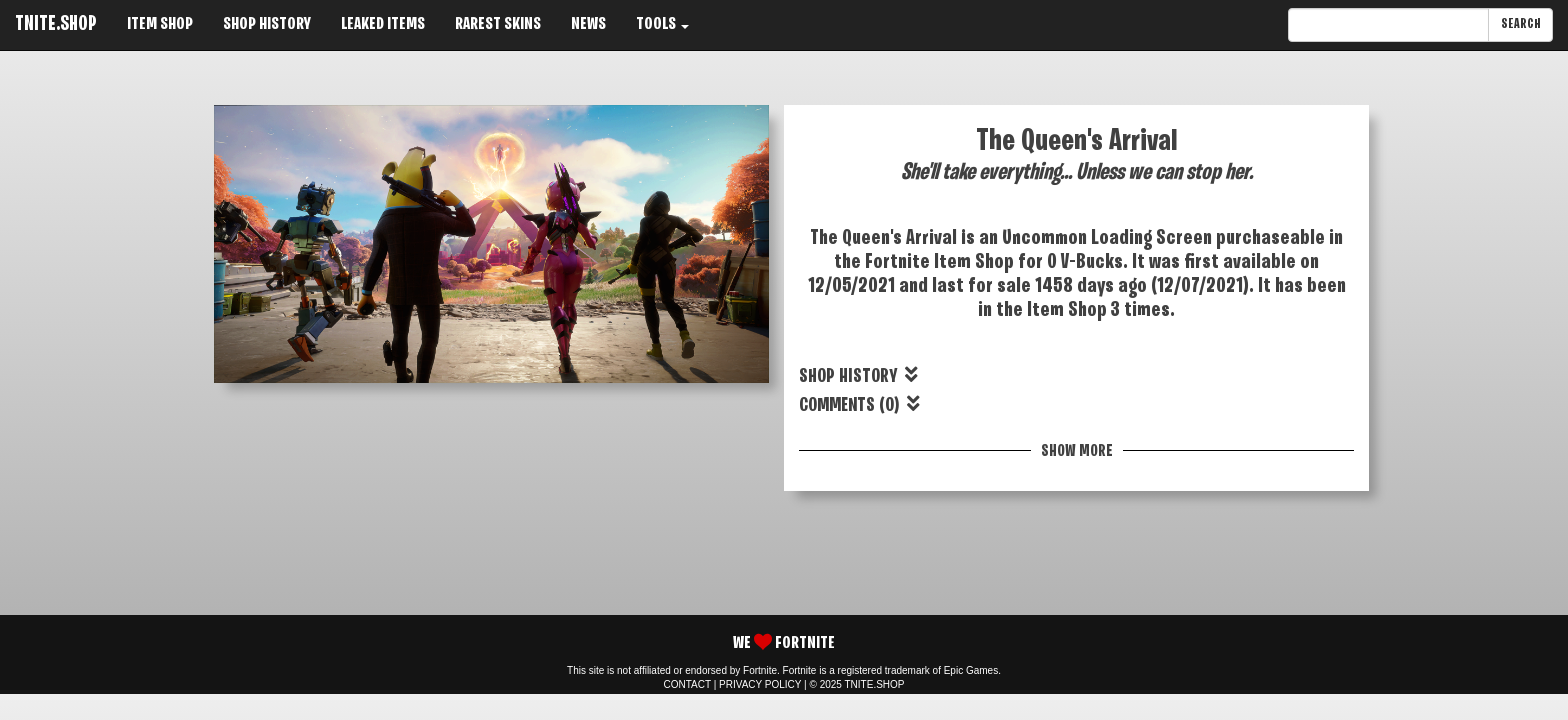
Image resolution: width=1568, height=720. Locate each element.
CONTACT (687, 684)
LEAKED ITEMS (383, 24)
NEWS (588, 24)
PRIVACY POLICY (760, 684)
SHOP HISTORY (267, 24)
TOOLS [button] (662, 24)
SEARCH (1520, 24)
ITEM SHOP (160, 24)
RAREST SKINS (498, 24)
